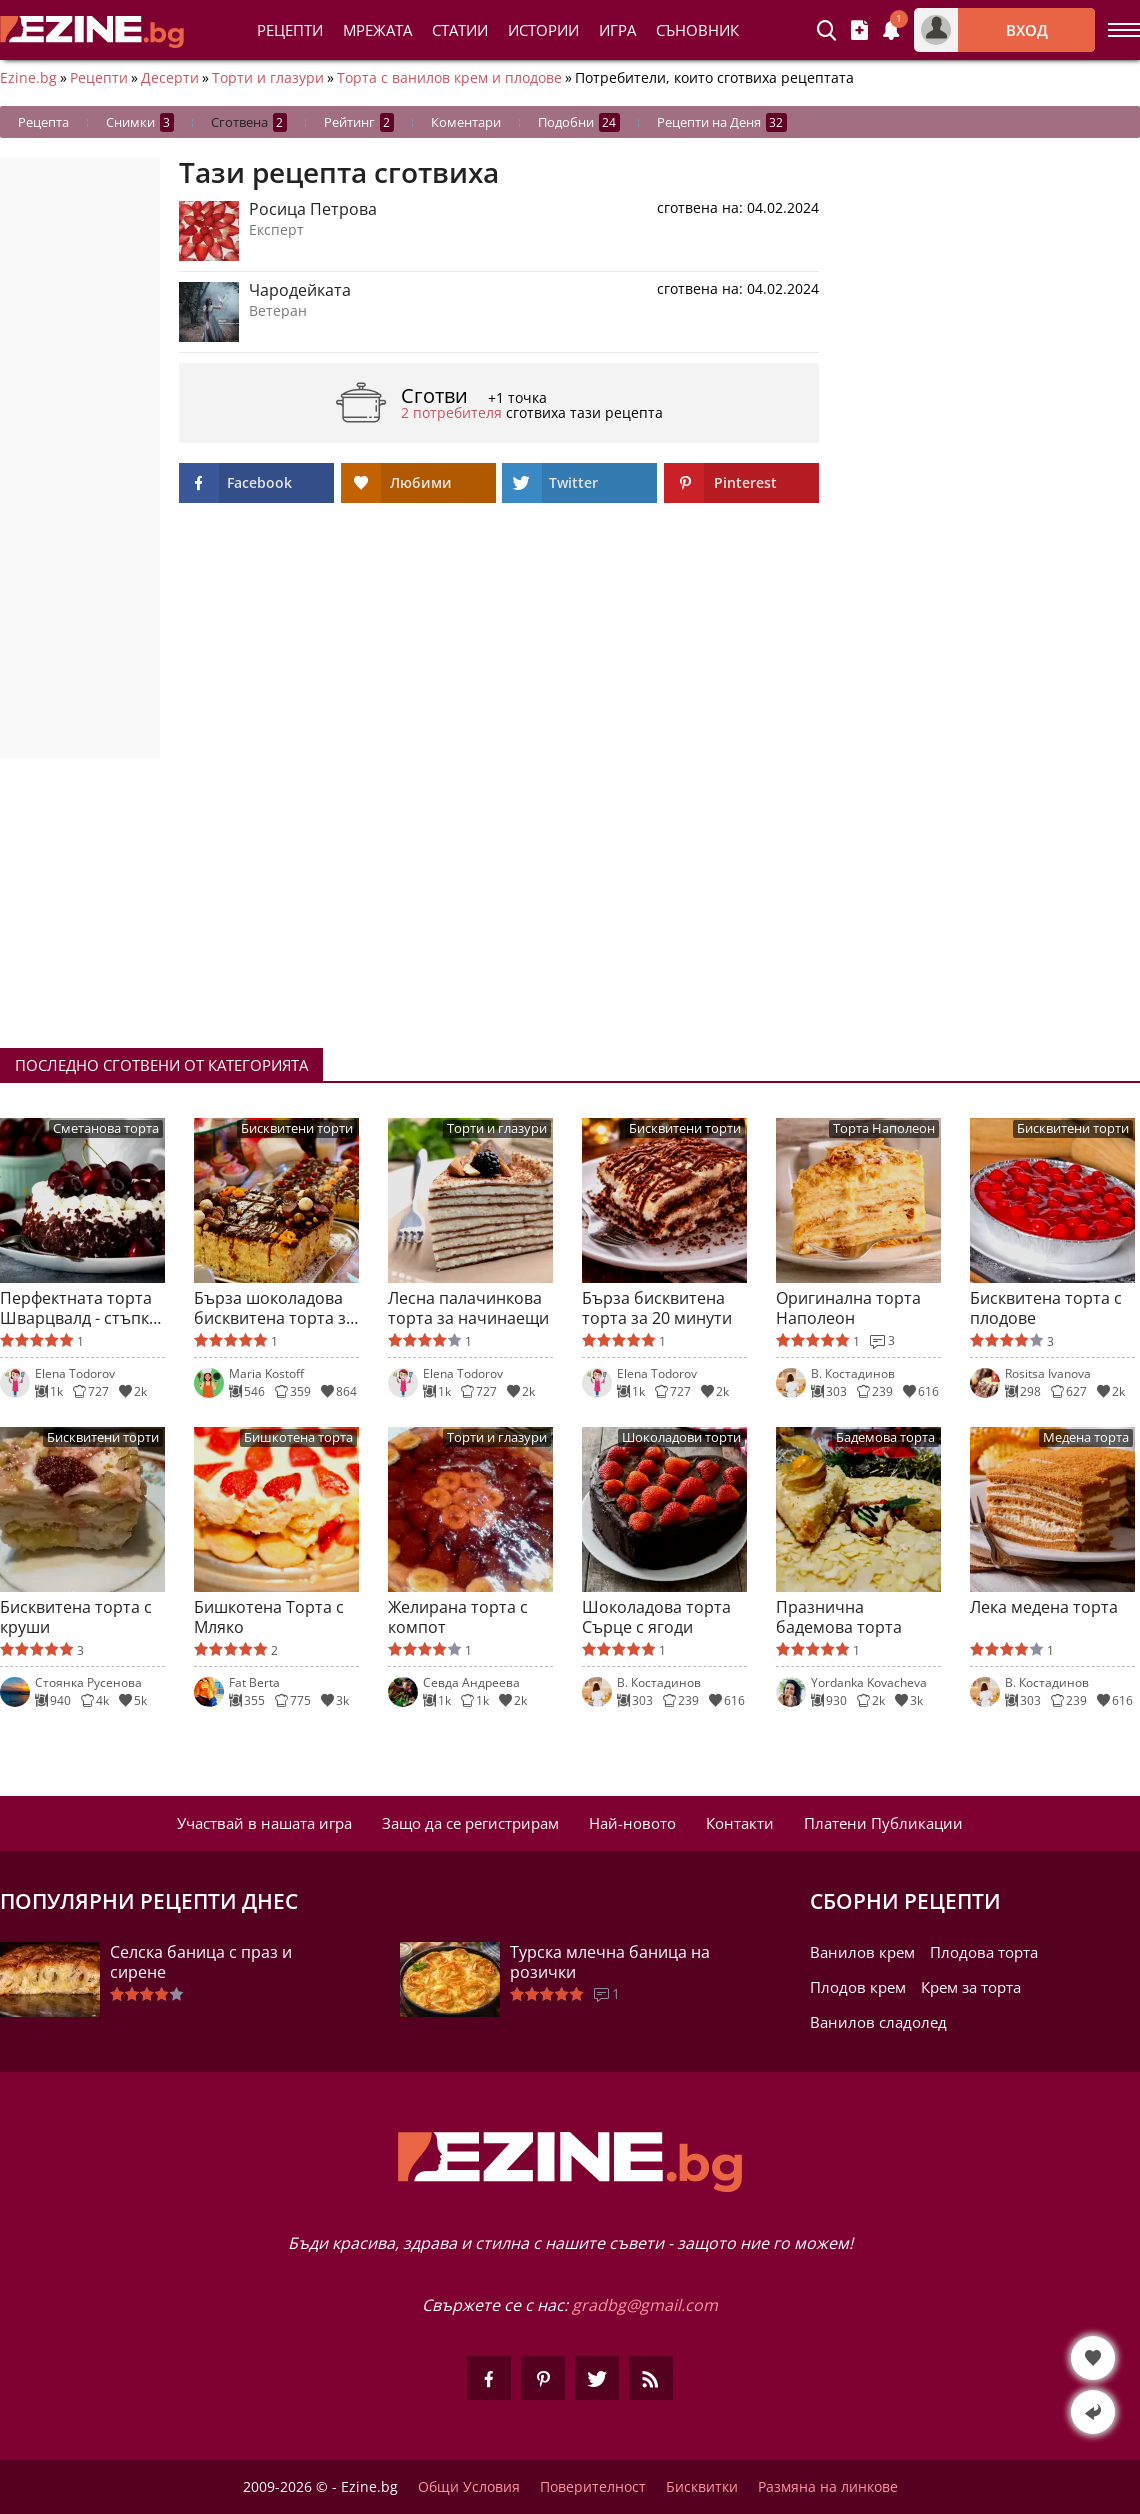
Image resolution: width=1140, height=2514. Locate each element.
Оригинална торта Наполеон (848, 1308)
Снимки (140, 122)
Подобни (579, 122)
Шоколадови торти (681, 1437)
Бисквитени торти (297, 1128)
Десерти (170, 78)
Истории (543, 30)
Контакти (740, 1823)
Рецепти (290, 30)
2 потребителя (451, 412)
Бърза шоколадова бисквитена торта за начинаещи (274, 1308)
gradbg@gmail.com (645, 2305)
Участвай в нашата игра (264, 1823)
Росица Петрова (313, 209)
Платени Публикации (883, 1823)
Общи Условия (469, 2487)
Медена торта (1086, 1437)
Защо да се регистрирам (470, 1823)
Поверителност (593, 2487)
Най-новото (632, 1823)
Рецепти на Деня (722, 122)
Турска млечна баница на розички (610, 1962)
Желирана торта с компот (458, 1617)
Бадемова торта (885, 1437)
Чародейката (300, 290)
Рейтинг (359, 122)
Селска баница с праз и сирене (201, 1962)
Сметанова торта (106, 1128)
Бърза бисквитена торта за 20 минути (657, 1308)
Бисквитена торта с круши (76, 1617)
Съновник (697, 30)
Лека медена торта (1044, 1607)
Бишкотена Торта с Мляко (269, 1617)
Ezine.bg (28, 78)
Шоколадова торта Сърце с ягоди (656, 1617)
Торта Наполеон (884, 1128)
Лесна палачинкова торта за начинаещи (468, 1308)
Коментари (466, 122)
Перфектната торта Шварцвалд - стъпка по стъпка (79, 1308)
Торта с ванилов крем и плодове (449, 78)
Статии (460, 30)
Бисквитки (702, 2487)
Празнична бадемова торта (839, 1617)
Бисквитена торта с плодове (1046, 1308)
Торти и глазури (268, 78)
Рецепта (43, 122)
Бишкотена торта (298, 1437)
